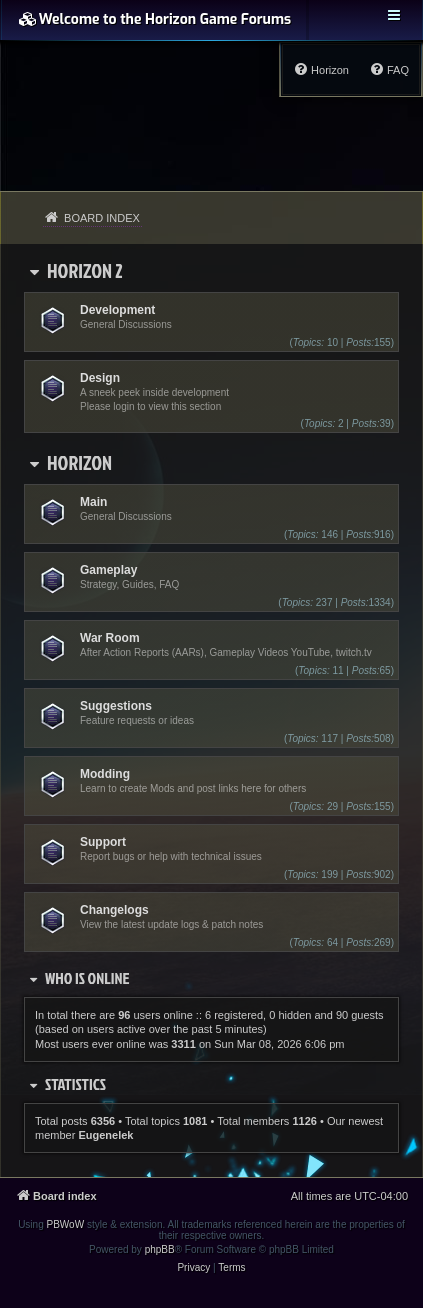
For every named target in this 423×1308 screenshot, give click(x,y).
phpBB (160, 1249)
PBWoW (66, 1224)
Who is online (87, 978)
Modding (105, 774)
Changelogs (114, 910)
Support (103, 842)
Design (100, 378)
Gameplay (108, 570)
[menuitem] (389, 70)
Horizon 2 (85, 270)
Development (117, 310)
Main (93, 502)
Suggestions (116, 706)
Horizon (79, 462)
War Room (110, 638)
